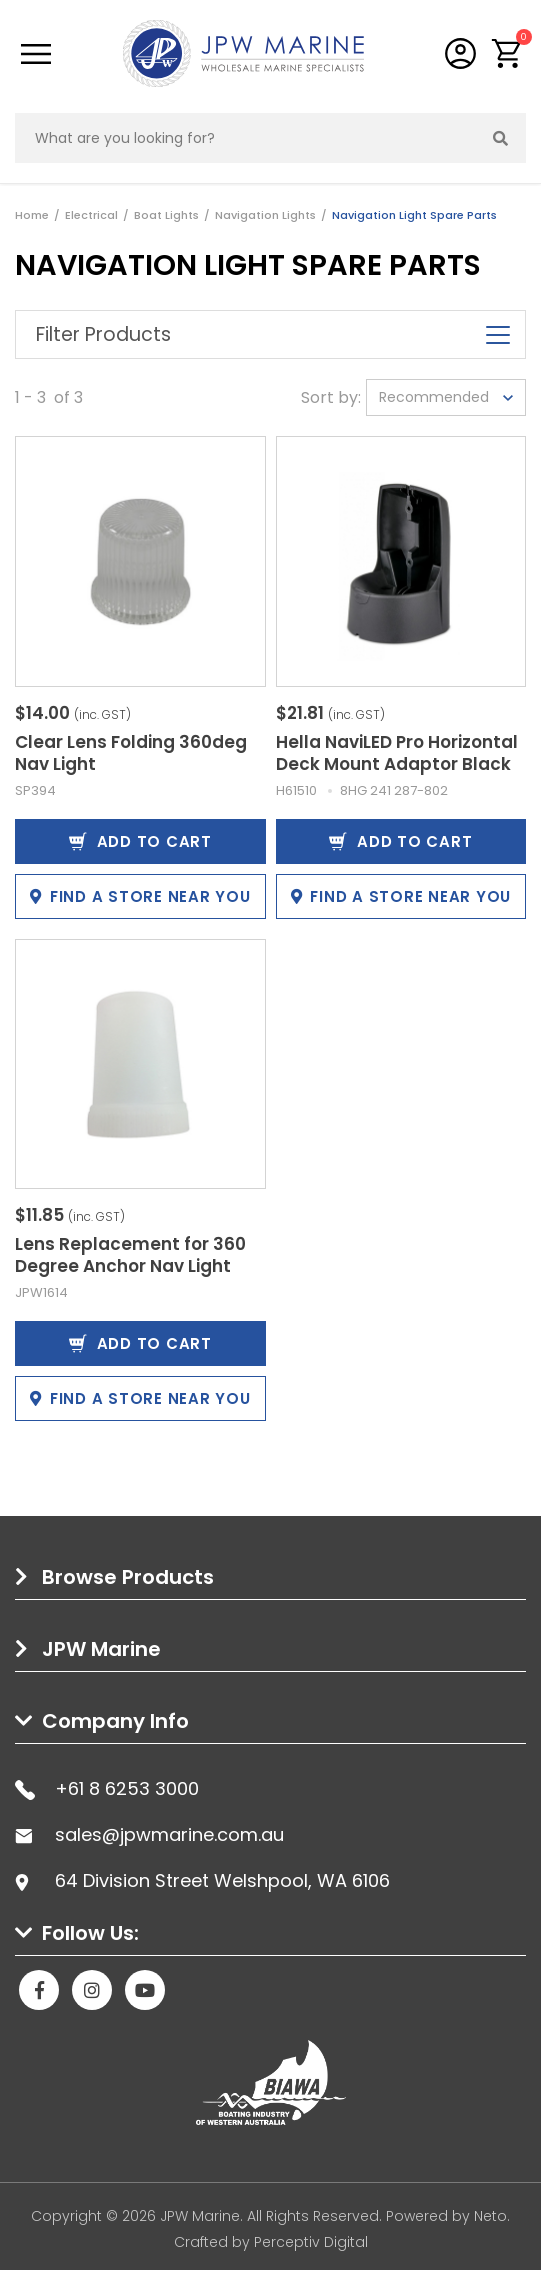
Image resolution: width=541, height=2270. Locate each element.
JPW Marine (101, 1649)
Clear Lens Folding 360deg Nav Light (131, 753)
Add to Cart (140, 841)
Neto (490, 2216)
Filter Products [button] (270, 334)
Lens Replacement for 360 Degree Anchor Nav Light (130, 1255)
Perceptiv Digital (311, 2242)
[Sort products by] (446, 397)
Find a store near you (140, 896)
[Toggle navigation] (36, 54)
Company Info (115, 1721)
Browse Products (128, 1577)
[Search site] (501, 138)
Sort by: (331, 397)
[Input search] (246, 138)
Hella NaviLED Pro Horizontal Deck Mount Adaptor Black (397, 753)
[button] (507, 53)
